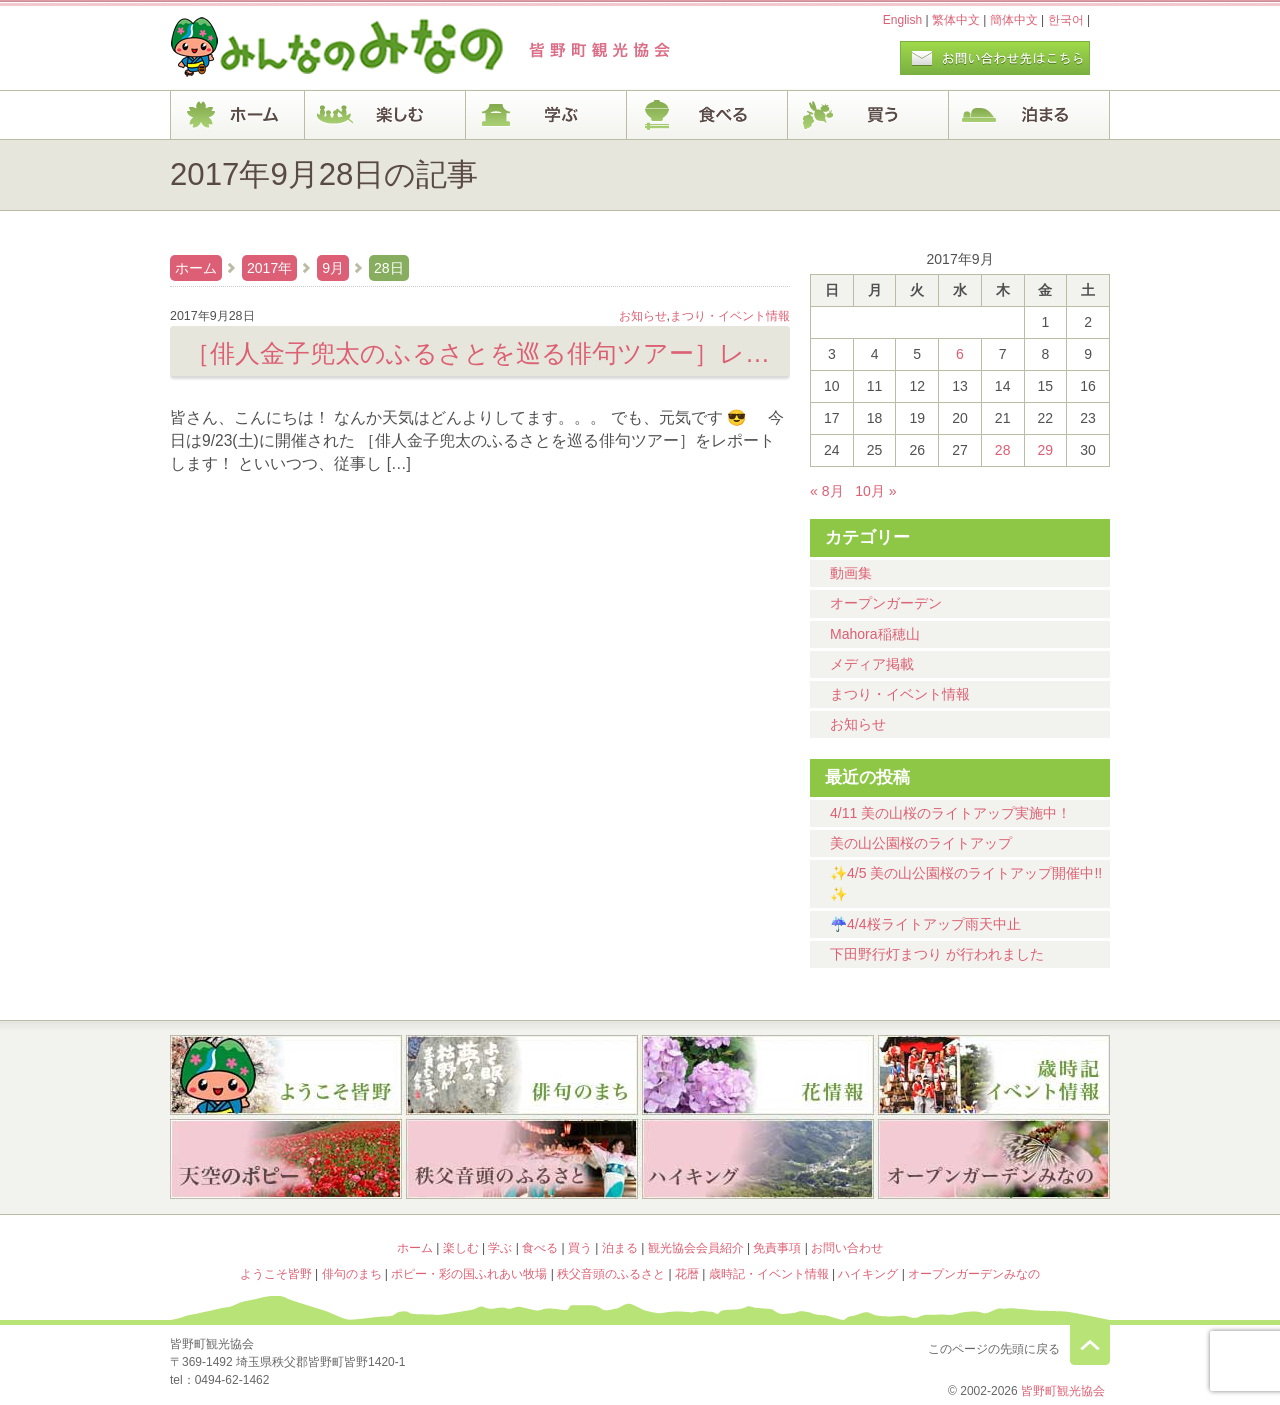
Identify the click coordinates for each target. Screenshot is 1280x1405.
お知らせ (858, 724)
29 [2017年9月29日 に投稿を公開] (1046, 450)
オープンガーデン (886, 603)
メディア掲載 (872, 664)
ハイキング (758, 1161)
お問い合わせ (847, 1248)
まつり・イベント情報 (900, 694)
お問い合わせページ (995, 58)
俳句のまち (522, 1075)
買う (868, 115)
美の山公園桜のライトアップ (921, 843)
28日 (389, 268)
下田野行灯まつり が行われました (937, 954)
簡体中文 (1014, 20)
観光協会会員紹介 (696, 1248)
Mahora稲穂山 (875, 634)
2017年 (269, 268)
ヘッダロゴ (305, 48)
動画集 (851, 573)
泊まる (1029, 115)
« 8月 (827, 491)
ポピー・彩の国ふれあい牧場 (286, 1161)
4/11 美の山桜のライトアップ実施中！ (950, 813)
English (902, 20)
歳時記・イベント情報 (994, 1075)
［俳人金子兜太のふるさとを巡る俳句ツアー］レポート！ (480, 353)
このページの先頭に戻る (1090, 1345)
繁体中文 (956, 20)
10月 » (875, 491)
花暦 (758, 1075)
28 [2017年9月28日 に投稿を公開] (1003, 450)
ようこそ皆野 (286, 1075)
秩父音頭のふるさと (522, 1161)
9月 (333, 268)
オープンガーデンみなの (994, 1161)
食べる (707, 115)
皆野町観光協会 (1063, 1391)
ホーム (237, 115)
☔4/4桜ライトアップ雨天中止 (925, 924)
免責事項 (777, 1248)
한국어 (1066, 20)
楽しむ (385, 115)
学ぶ (546, 115)
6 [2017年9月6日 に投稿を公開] (960, 354)
